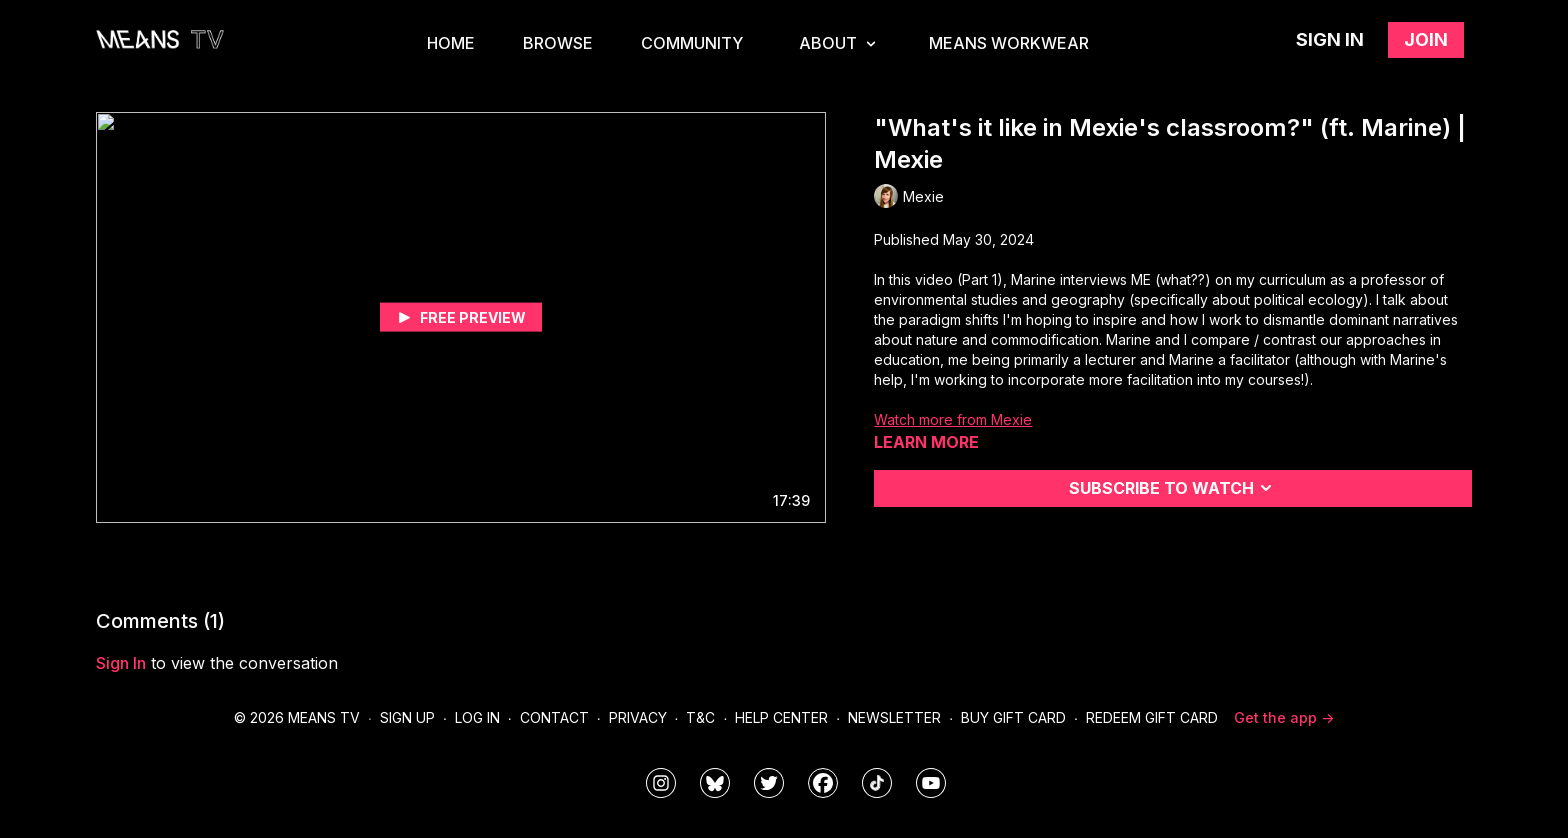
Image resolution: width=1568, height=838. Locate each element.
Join (1426, 39)
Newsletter (894, 717)
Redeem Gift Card (1152, 717)
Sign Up (407, 717)
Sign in (1330, 39)
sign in (121, 663)
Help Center (781, 717)
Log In (477, 717)
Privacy (638, 717)
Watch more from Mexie (953, 419)
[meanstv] (823, 783)
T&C (700, 717)
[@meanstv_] (877, 783)
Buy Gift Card (1013, 717)
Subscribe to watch (1173, 488)
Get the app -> (1284, 717)
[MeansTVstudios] (715, 783)
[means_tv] (661, 783)
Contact (554, 717)
